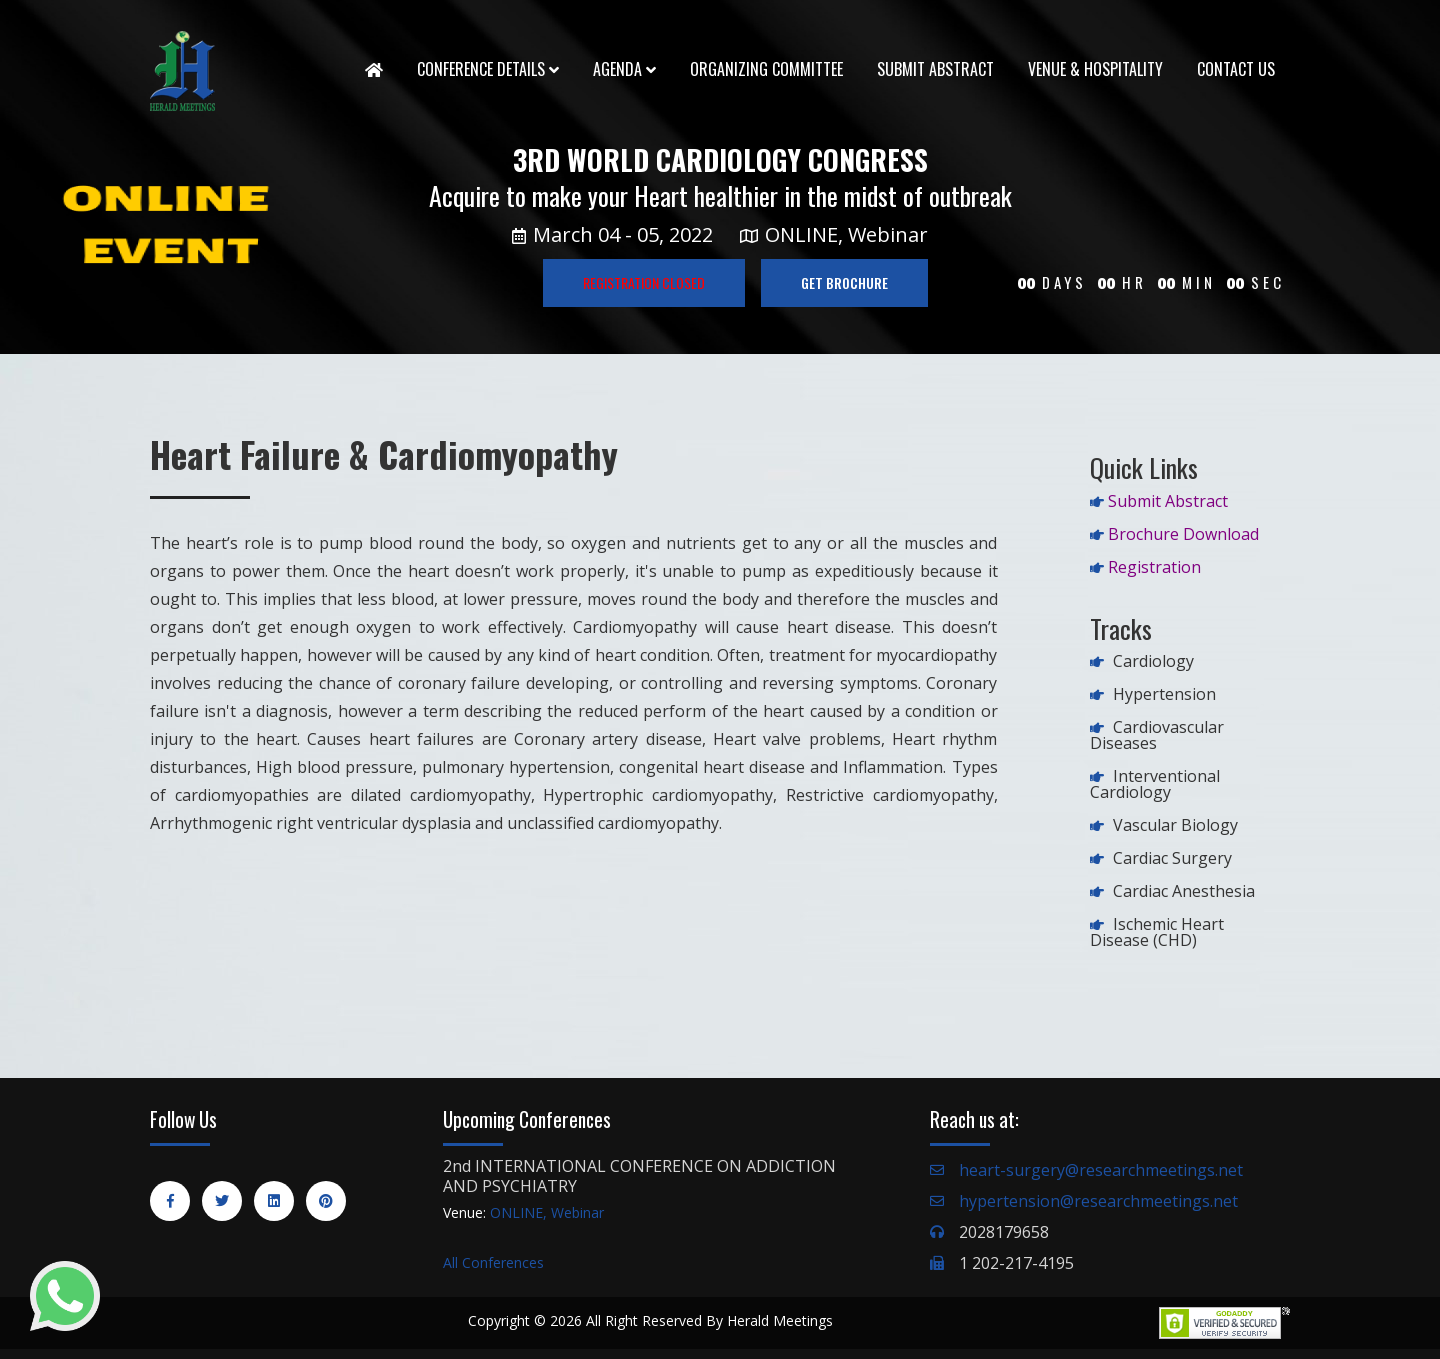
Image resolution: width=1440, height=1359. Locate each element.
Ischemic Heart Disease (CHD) (1157, 932)
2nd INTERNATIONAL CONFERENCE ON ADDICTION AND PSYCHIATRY (639, 1176)
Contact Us (1236, 69)
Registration (1154, 567)
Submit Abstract (935, 69)
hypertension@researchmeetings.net (1098, 1201)
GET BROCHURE (844, 282)
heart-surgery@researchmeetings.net (1101, 1170)
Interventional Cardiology (1155, 784)
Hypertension (1164, 694)
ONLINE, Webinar (547, 1212)
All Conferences (493, 1262)
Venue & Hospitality (1095, 69)
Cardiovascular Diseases (1157, 735)
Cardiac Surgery (1172, 858)
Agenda (624, 69)
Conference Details (488, 69)
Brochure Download (1183, 534)
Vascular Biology (1175, 825)
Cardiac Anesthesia (1184, 891)
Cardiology (1153, 661)
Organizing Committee (766, 69)
